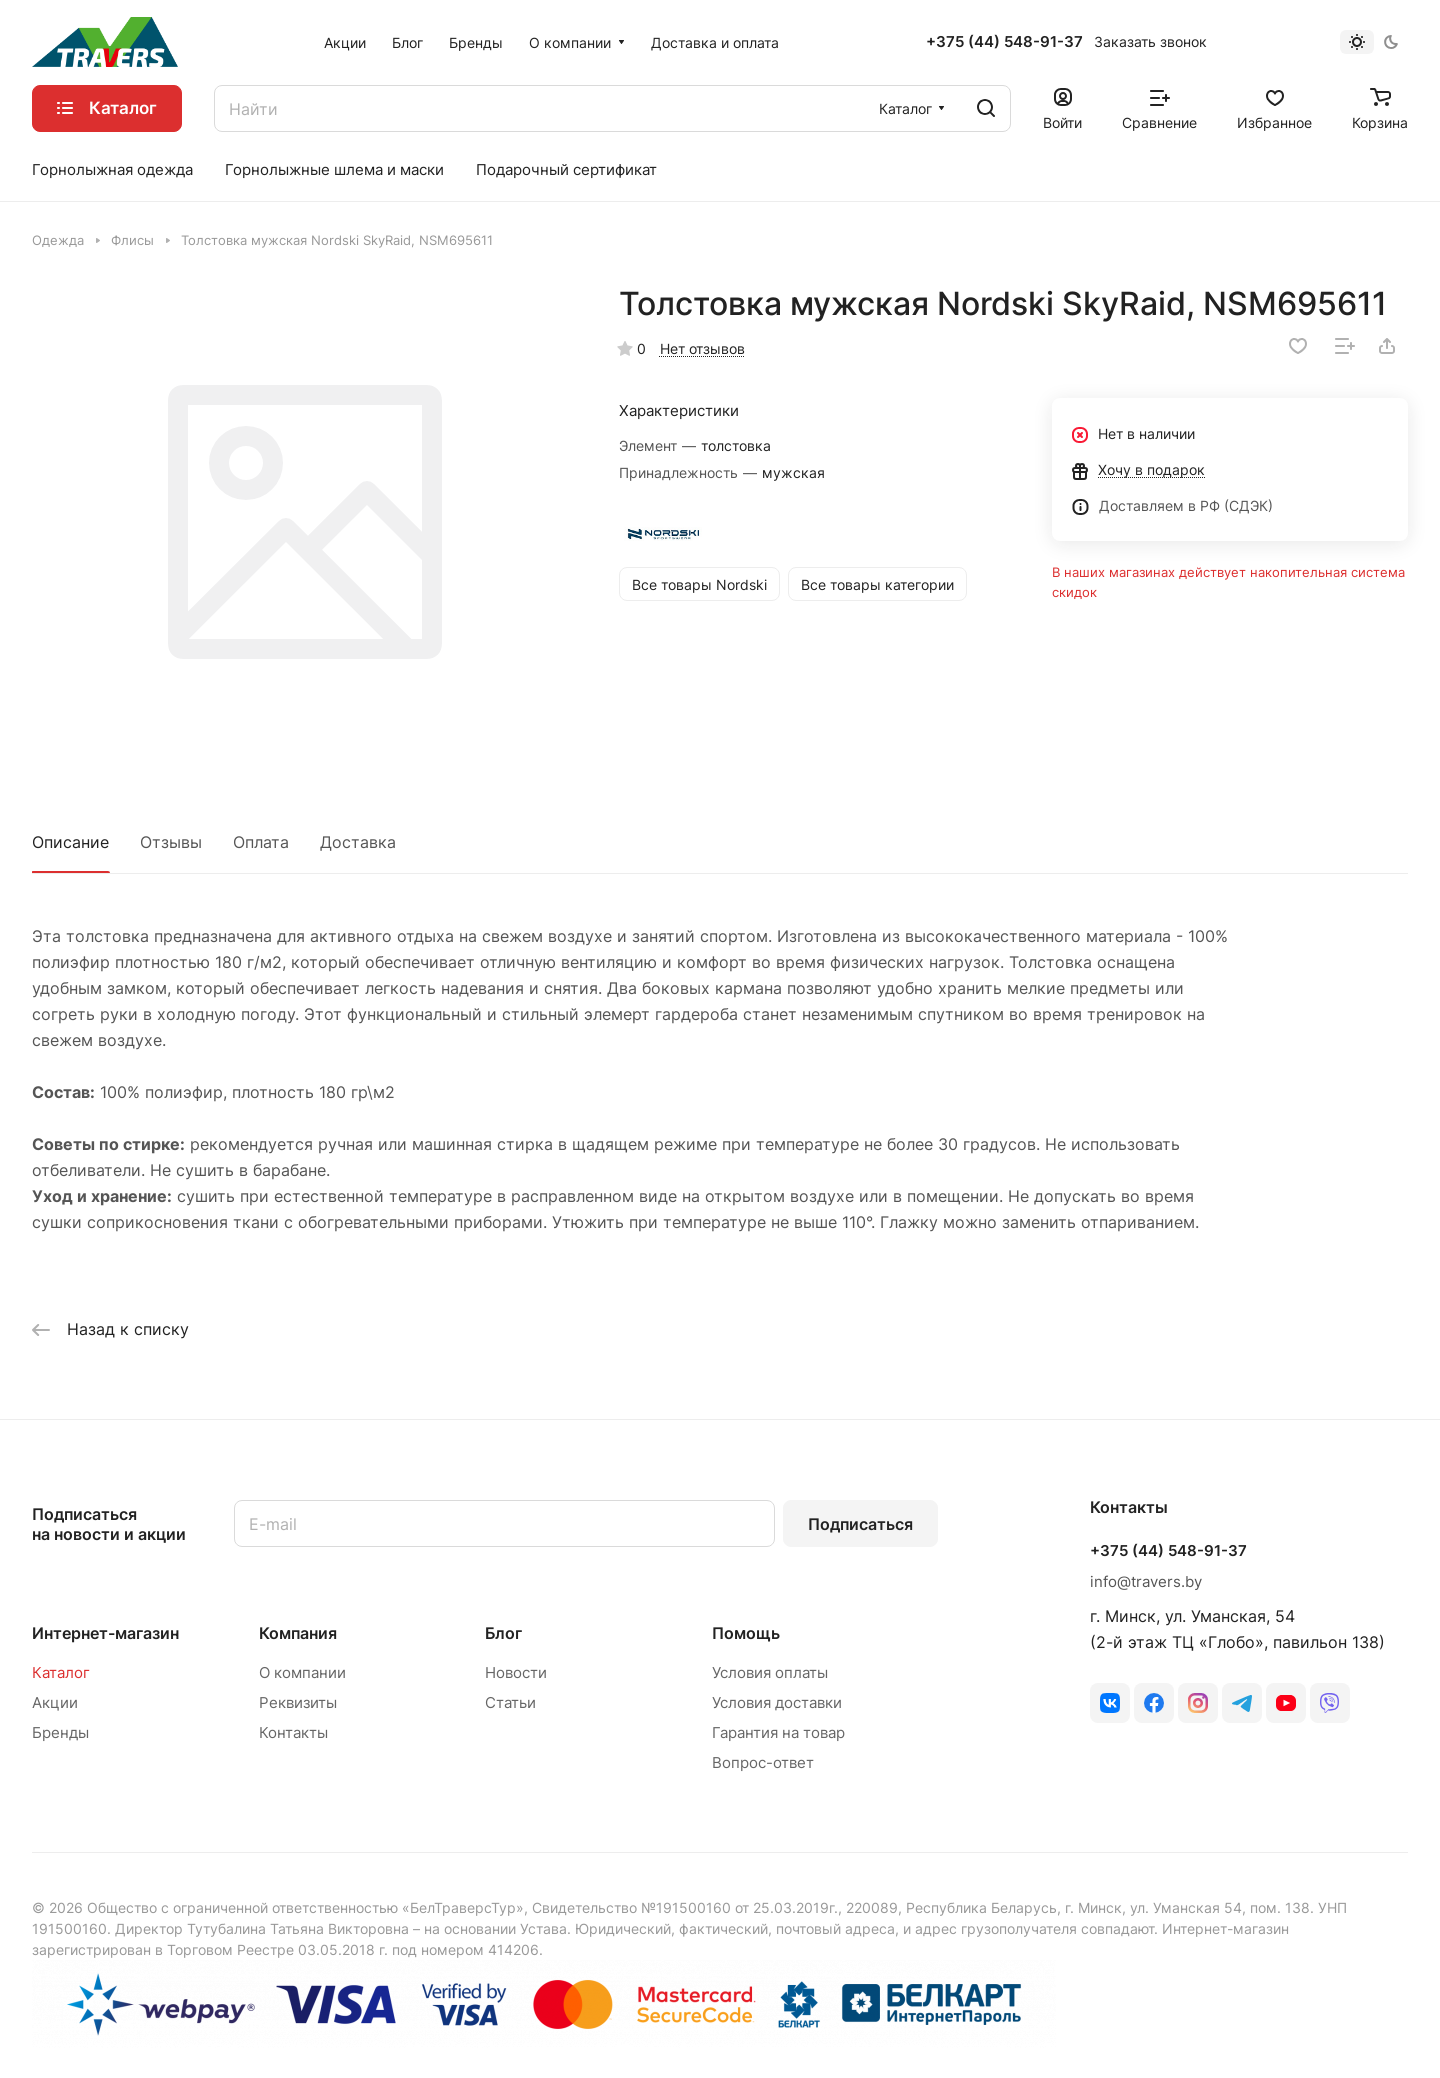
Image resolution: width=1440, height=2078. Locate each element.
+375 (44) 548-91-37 (1004, 42)
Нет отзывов (702, 348)
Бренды (60, 1732)
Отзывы (171, 842)
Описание (70, 842)
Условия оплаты (770, 1672)
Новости (516, 1672)
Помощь (746, 1633)
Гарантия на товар (778, 1732)
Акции (55, 1702)
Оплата (261, 842)
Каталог (61, 1672)
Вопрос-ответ (763, 1762)
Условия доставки (777, 1702)
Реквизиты (298, 1702)
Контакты (293, 1732)
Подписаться (860, 1524)
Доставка (358, 842)
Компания (298, 1633)
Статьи (510, 1702)
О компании (302, 1672)
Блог (503, 1633)
